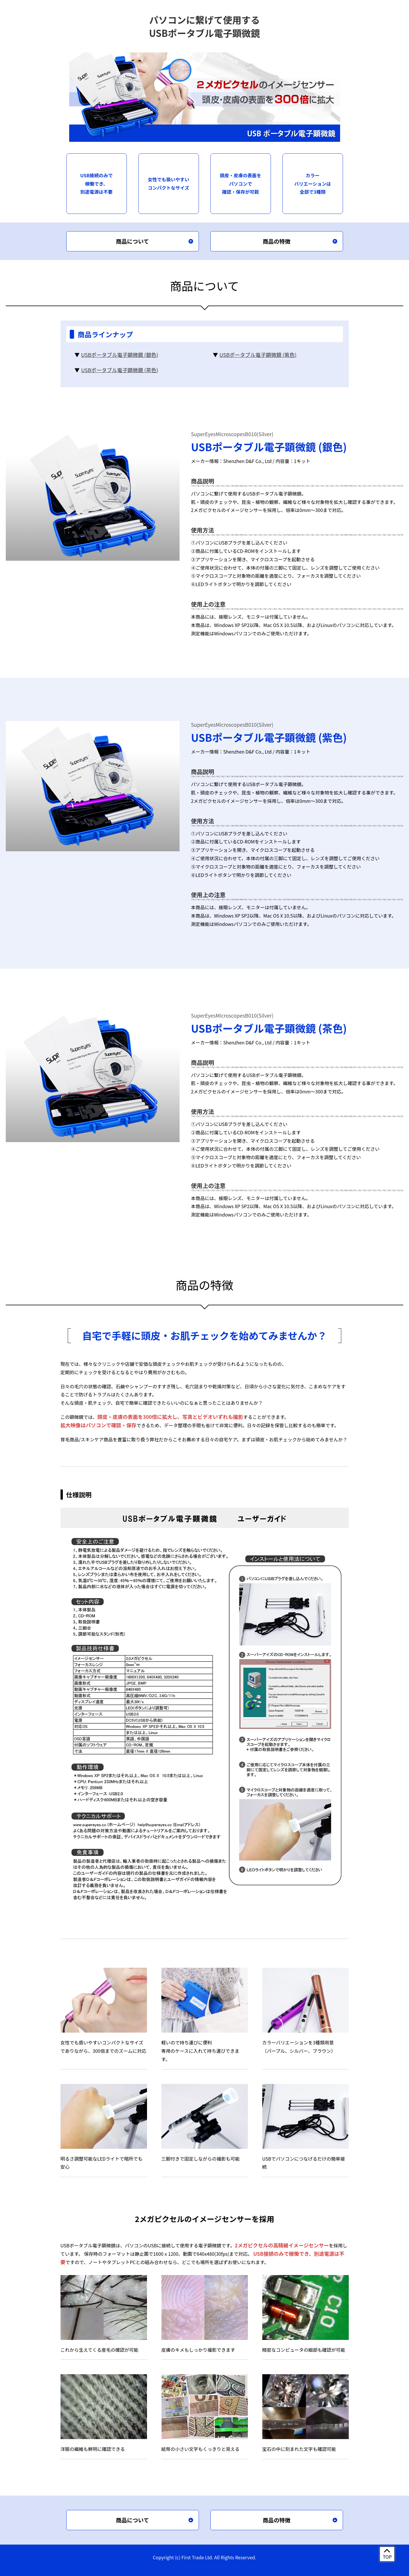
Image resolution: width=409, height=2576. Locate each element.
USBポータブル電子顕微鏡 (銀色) (119, 354)
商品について (132, 241)
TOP (387, 2556)
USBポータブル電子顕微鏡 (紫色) (257, 354)
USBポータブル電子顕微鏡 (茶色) (119, 370)
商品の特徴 (277, 241)
